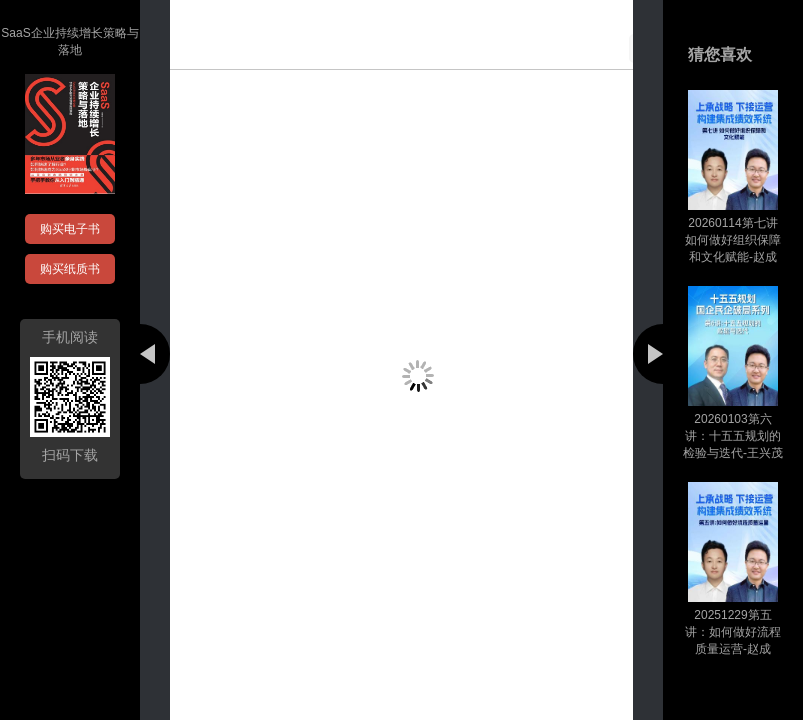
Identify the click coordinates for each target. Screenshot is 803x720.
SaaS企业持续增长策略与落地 (69, 41)
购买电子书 (70, 229)
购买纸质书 (70, 269)
